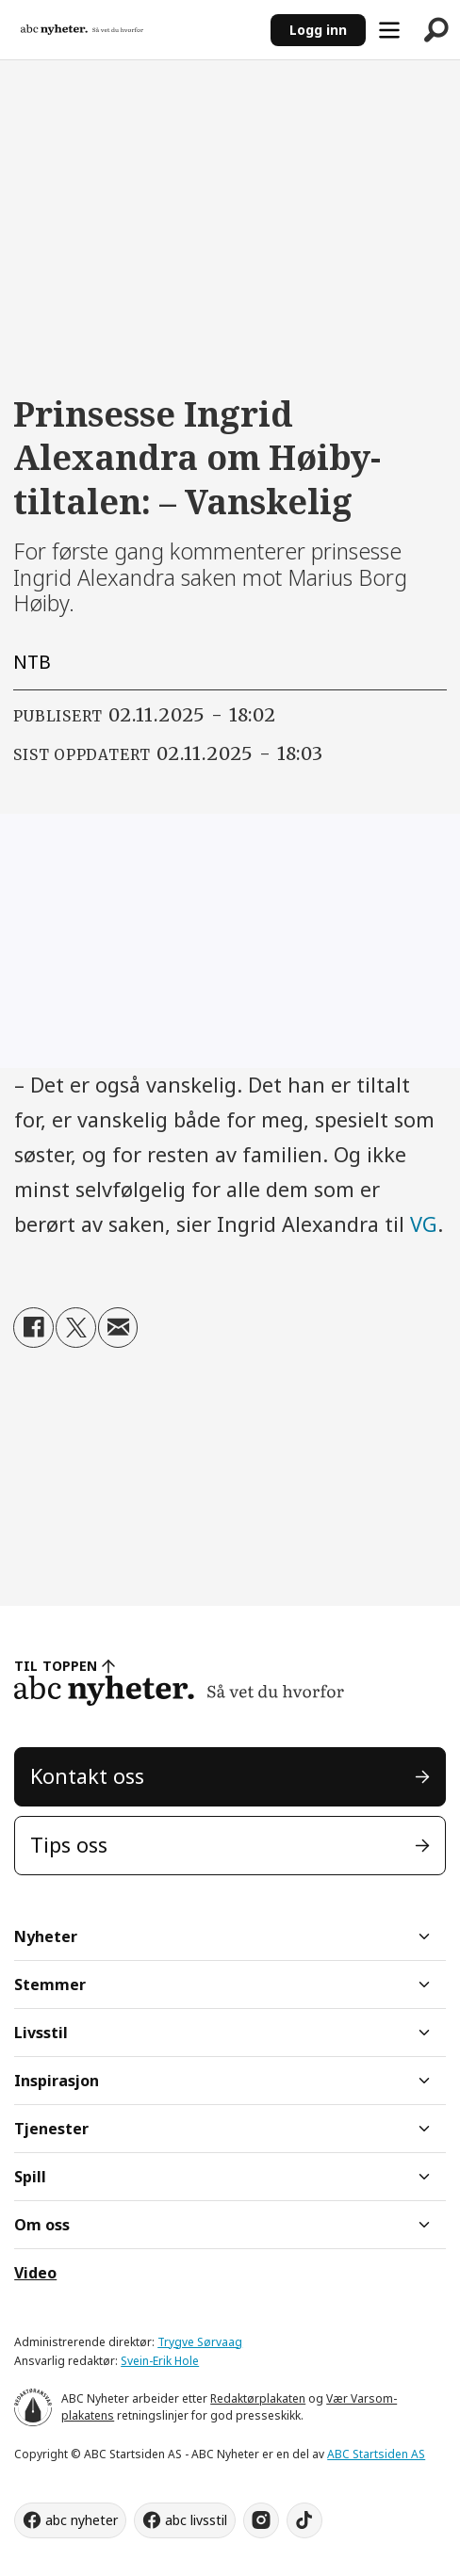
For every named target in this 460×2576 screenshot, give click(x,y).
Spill (30, 2176)
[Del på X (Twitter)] (76, 1327)
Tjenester (51, 2128)
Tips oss (68, 1844)
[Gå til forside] (82, 29)
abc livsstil (196, 2520)
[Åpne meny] (389, 30)
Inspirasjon (56, 2080)
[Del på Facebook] (33, 1327)
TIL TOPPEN (55, 1666)
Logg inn (318, 30)
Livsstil (41, 2032)
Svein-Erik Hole (160, 2361)
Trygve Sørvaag (199, 2342)
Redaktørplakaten (257, 2398)
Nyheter (45, 1936)
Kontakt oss (87, 1776)
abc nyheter (81, 2520)
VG (423, 1224)
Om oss (42, 2224)
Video (35, 2272)
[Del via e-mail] (118, 1327)
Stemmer (50, 1984)
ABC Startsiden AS (376, 2454)
